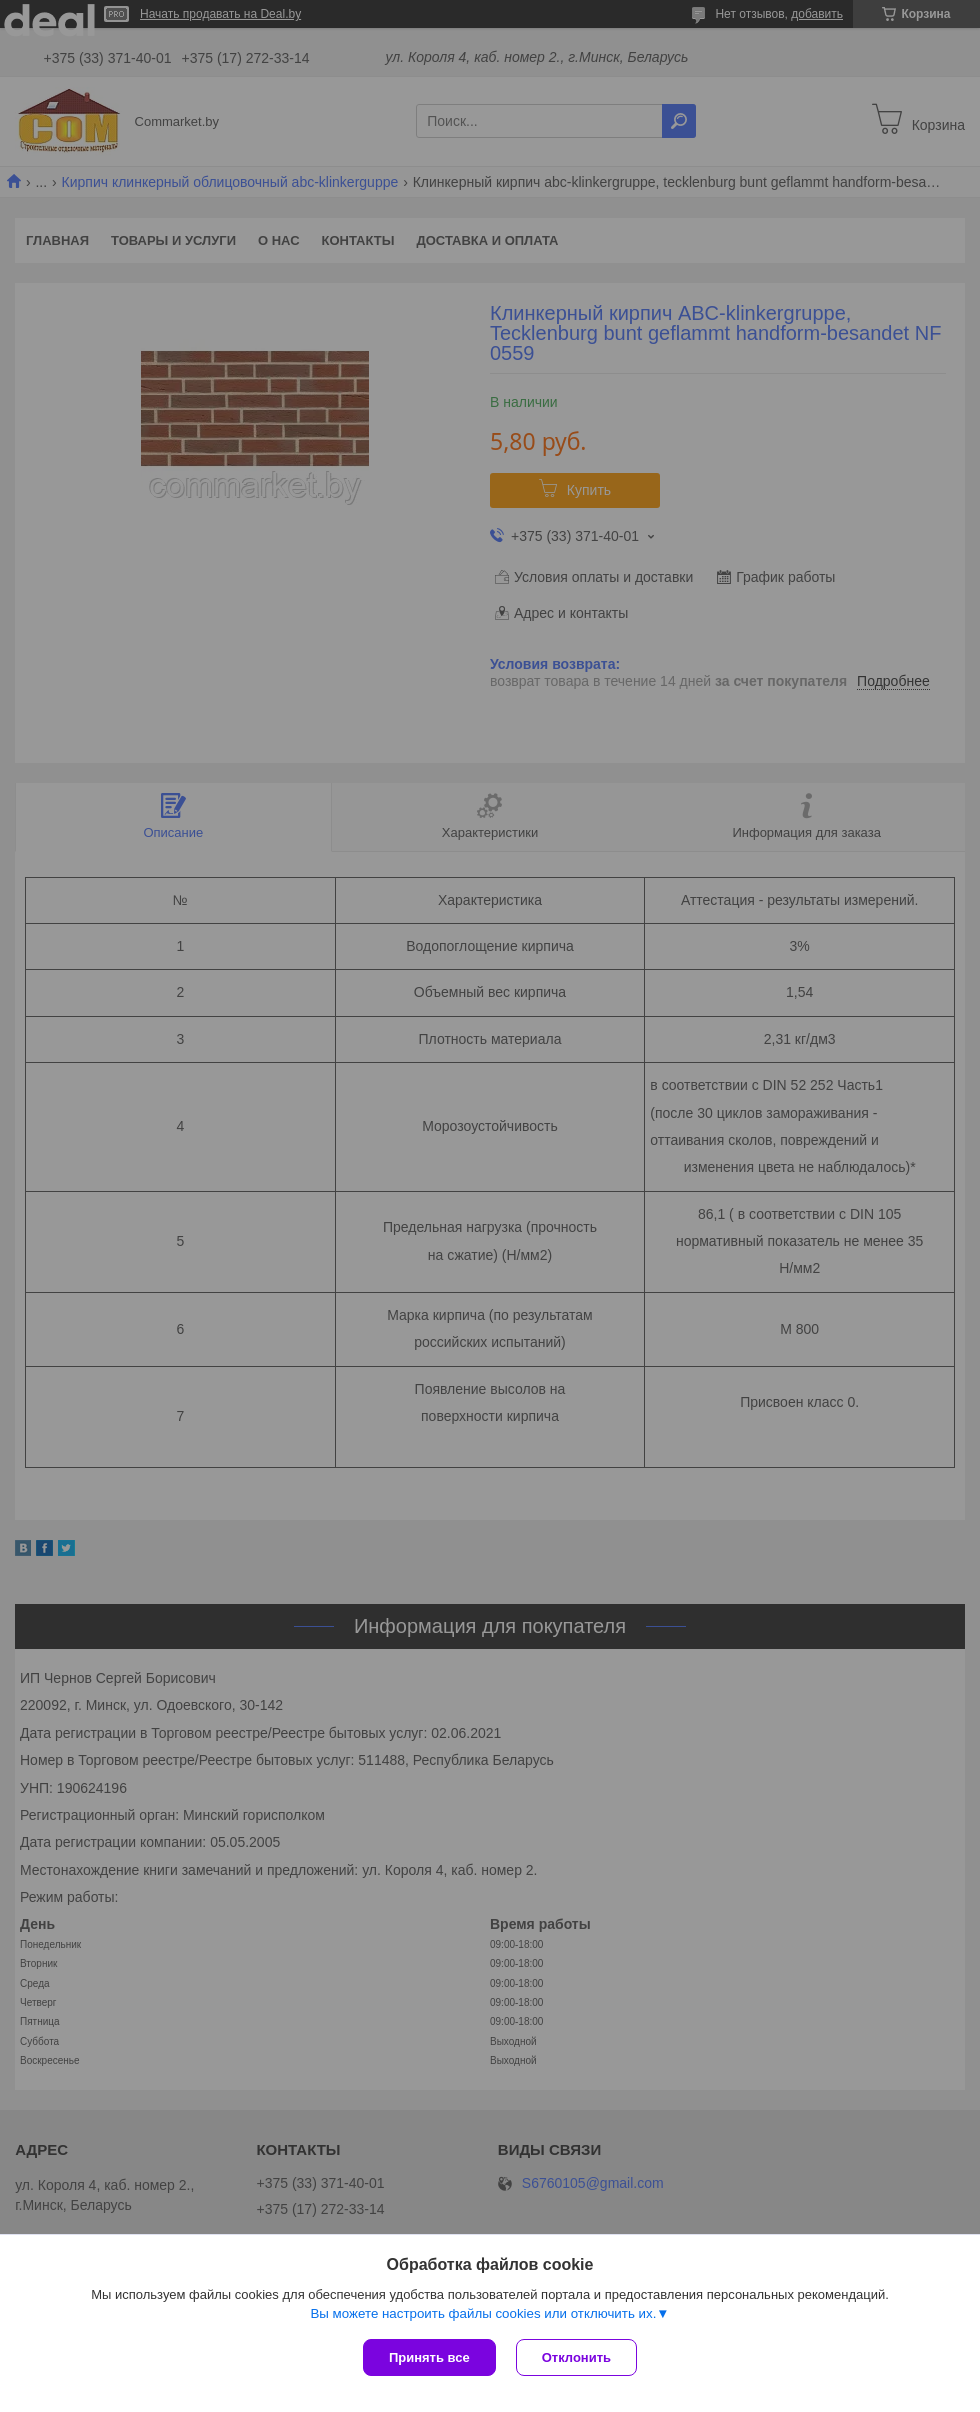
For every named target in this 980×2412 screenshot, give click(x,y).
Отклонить (576, 2357)
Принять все (429, 2357)
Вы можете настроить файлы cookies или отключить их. (483, 2313)
